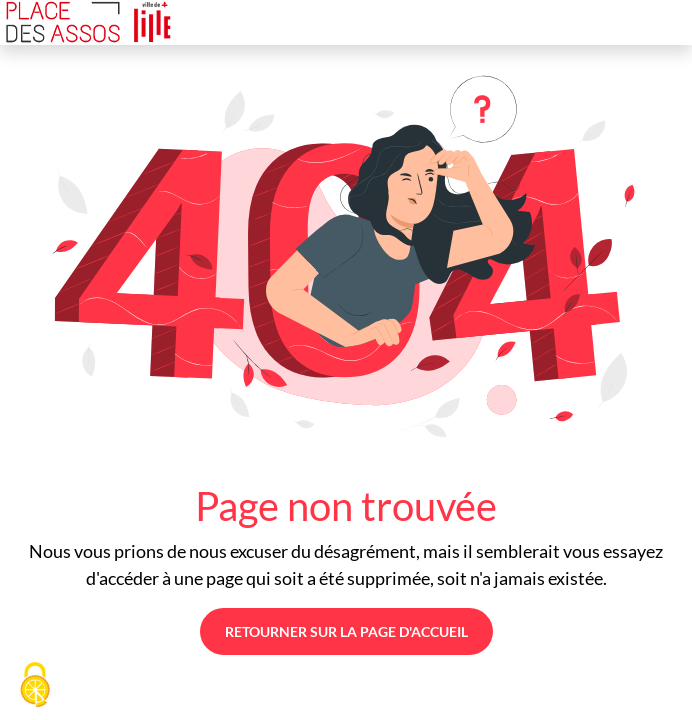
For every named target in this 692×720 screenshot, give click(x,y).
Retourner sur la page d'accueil (346, 631)
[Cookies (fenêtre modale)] (35, 686)
